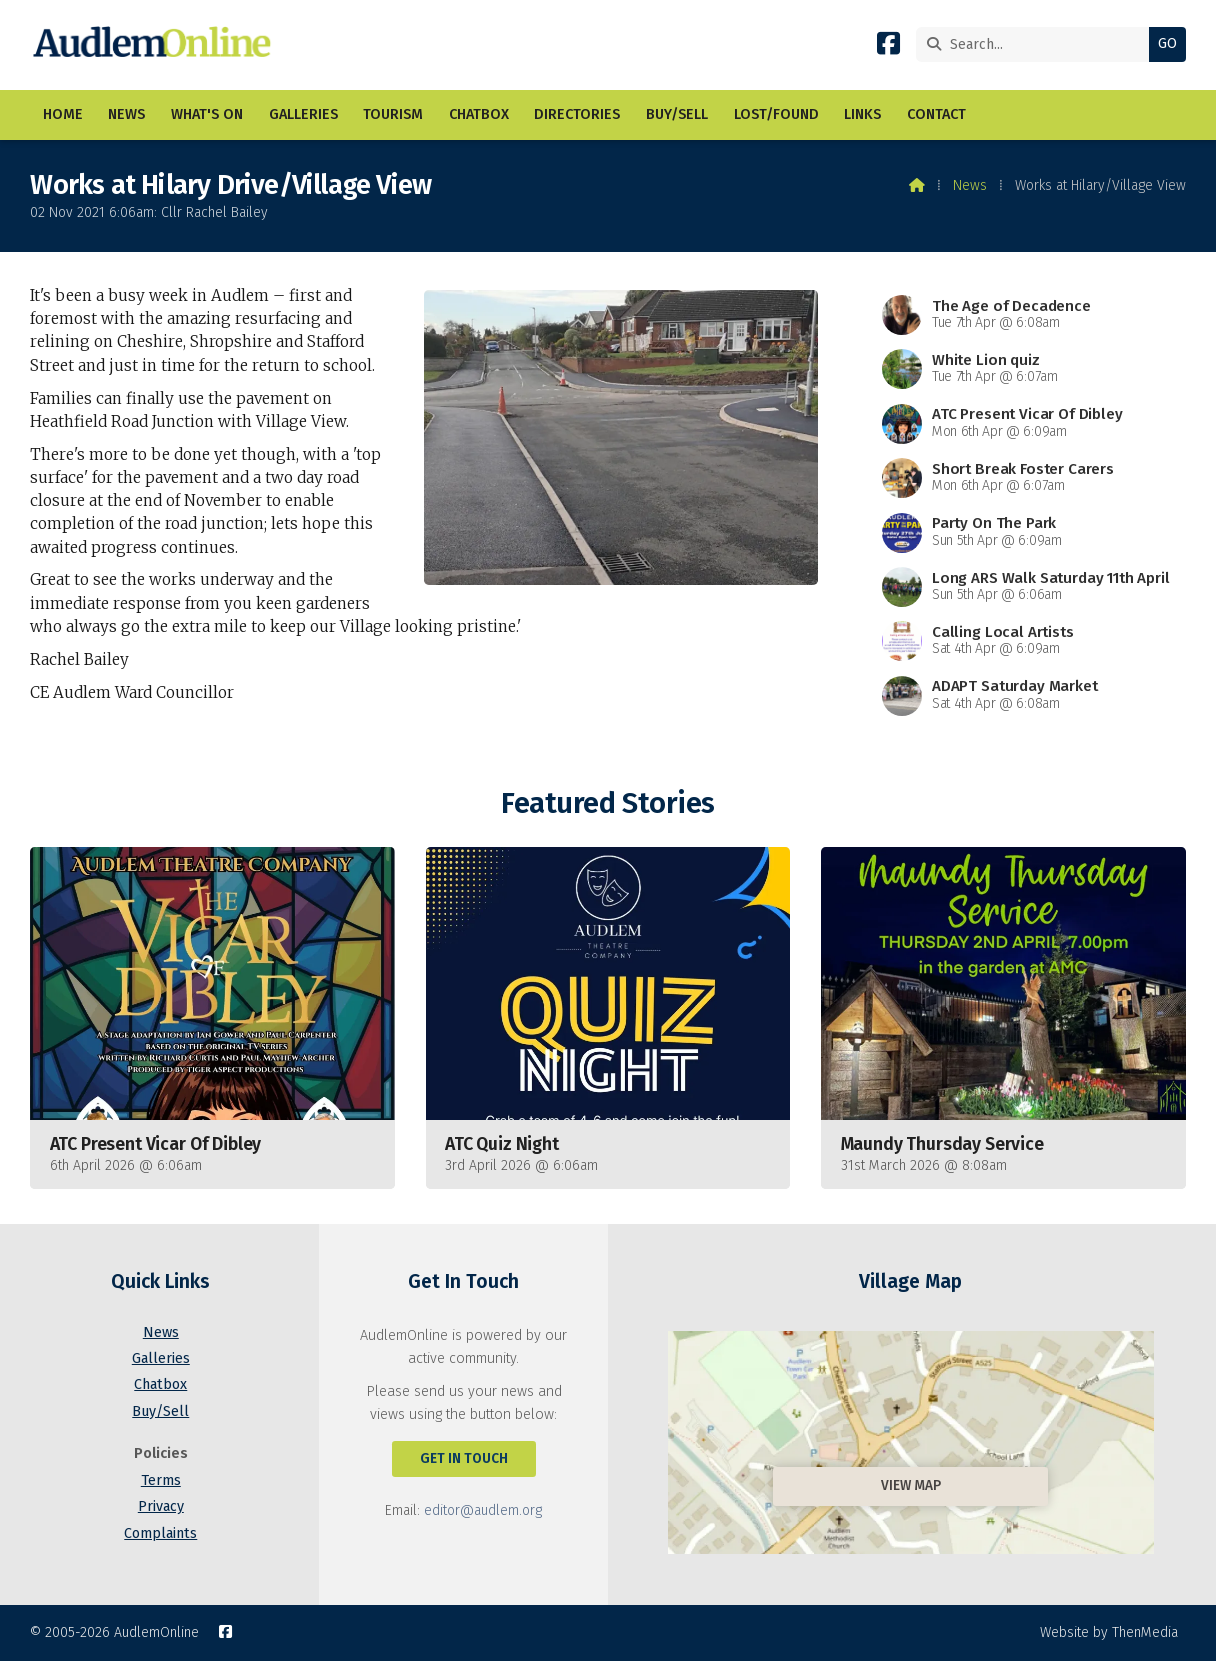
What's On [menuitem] (207, 114)
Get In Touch (464, 1458)
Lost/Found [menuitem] (776, 114)
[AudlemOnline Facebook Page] (888, 47)
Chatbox (160, 1384)
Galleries (161, 1358)
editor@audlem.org (483, 1510)
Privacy (161, 1506)
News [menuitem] (126, 114)
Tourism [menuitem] (393, 114)
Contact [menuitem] (936, 114)
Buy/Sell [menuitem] (677, 114)
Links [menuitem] (862, 114)
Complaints (160, 1533)
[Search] (1037, 44)
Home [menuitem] (63, 114)
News (970, 185)
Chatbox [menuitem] (479, 114)
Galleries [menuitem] (303, 114)
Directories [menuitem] (577, 114)
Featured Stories (607, 803)
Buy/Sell (160, 1411)
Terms (161, 1480)
